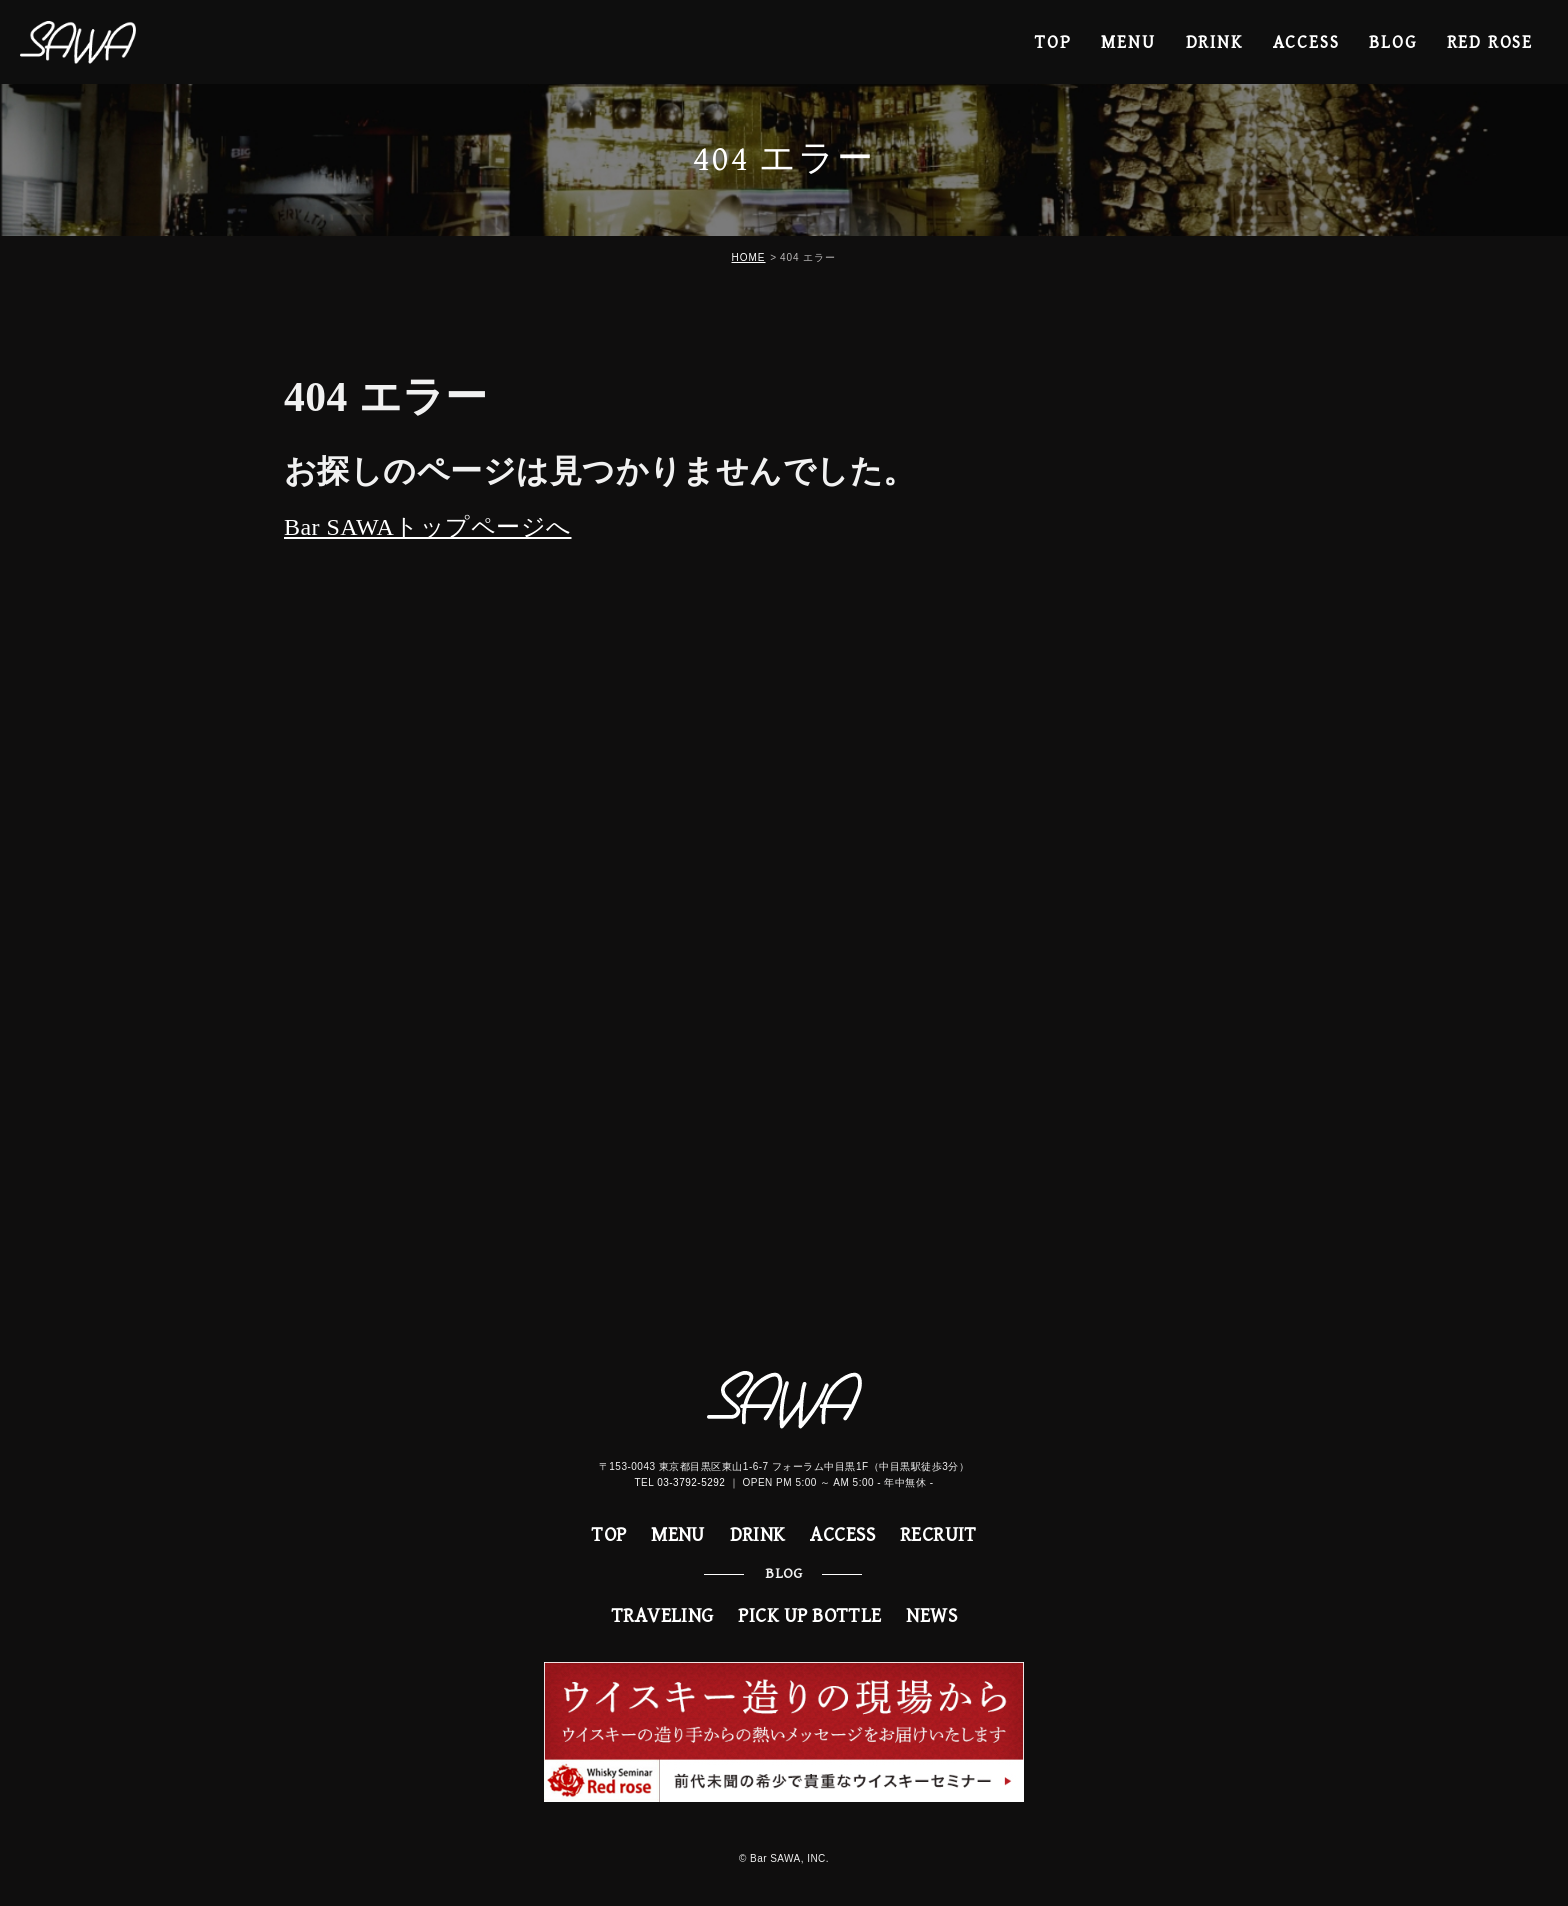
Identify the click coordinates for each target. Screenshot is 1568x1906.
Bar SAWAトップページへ (427, 527)
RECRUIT (938, 1535)
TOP (1053, 42)
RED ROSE (1490, 42)
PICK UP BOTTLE (809, 1616)
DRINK (1214, 42)
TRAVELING (662, 1616)
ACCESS (1306, 42)
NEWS (931, 1616)
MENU (1128, 42)
